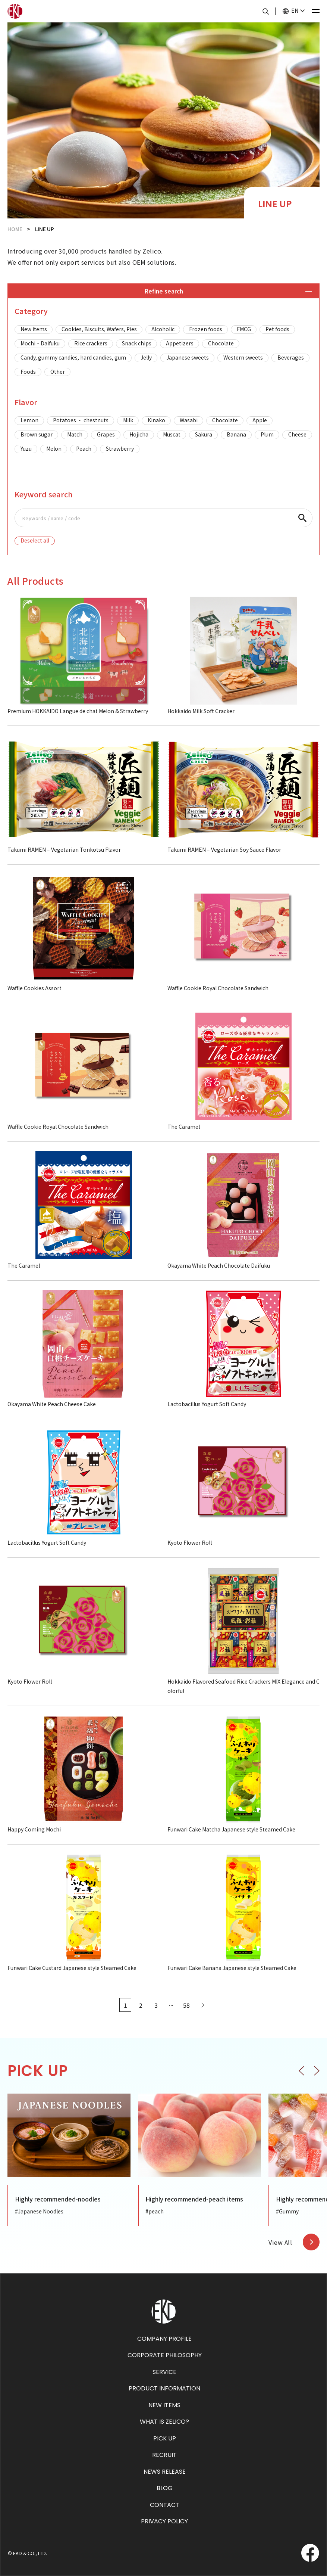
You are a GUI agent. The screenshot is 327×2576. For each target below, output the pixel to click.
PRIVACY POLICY (164, 2521)
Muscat (171, 434)
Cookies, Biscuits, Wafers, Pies (99, 329)
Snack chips (136, 343)
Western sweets (243, 357)
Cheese (297, 434)
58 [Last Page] (186, 2005)
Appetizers (180, 343)
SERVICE (164, 2372)
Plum (267, 434)
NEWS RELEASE (165, 2471)
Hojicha (138, 434)
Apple (259, 420)
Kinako (156, 420)
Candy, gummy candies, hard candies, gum (73, 357)
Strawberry (120, 448)
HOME (14, 229)
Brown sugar (37, 434)
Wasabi (189, 420)
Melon (54, 448)
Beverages (290, 357)
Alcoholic (162, 329)
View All (280, 2242)
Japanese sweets (187, 357)
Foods (28, 371)
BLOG (165, 2488)
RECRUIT (164, 2455)
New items (34, 329)
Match (74, 434)
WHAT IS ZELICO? (164, 2421)
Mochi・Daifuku (40, 343)
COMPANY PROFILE (164, 2338)
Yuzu (26, 448)
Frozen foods (205, 329)
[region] (163, 351)
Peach (83, 448)
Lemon (29, 420)
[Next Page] (202, 2005)
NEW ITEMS (164, 2405)
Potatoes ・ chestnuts (81, 420)
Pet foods (277, 329)
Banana (236, 434)
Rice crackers (90, 343)
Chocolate (221, 343)
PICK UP (164, 2438)
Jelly (146, 357)
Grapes (106, 434)
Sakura (203, 434)
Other (57, 371)
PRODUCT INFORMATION (164, 2388)
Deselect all (35, 540)
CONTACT (164, 2505)
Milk (128, 420)
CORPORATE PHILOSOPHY (165, 2355)
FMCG (244, 329)
